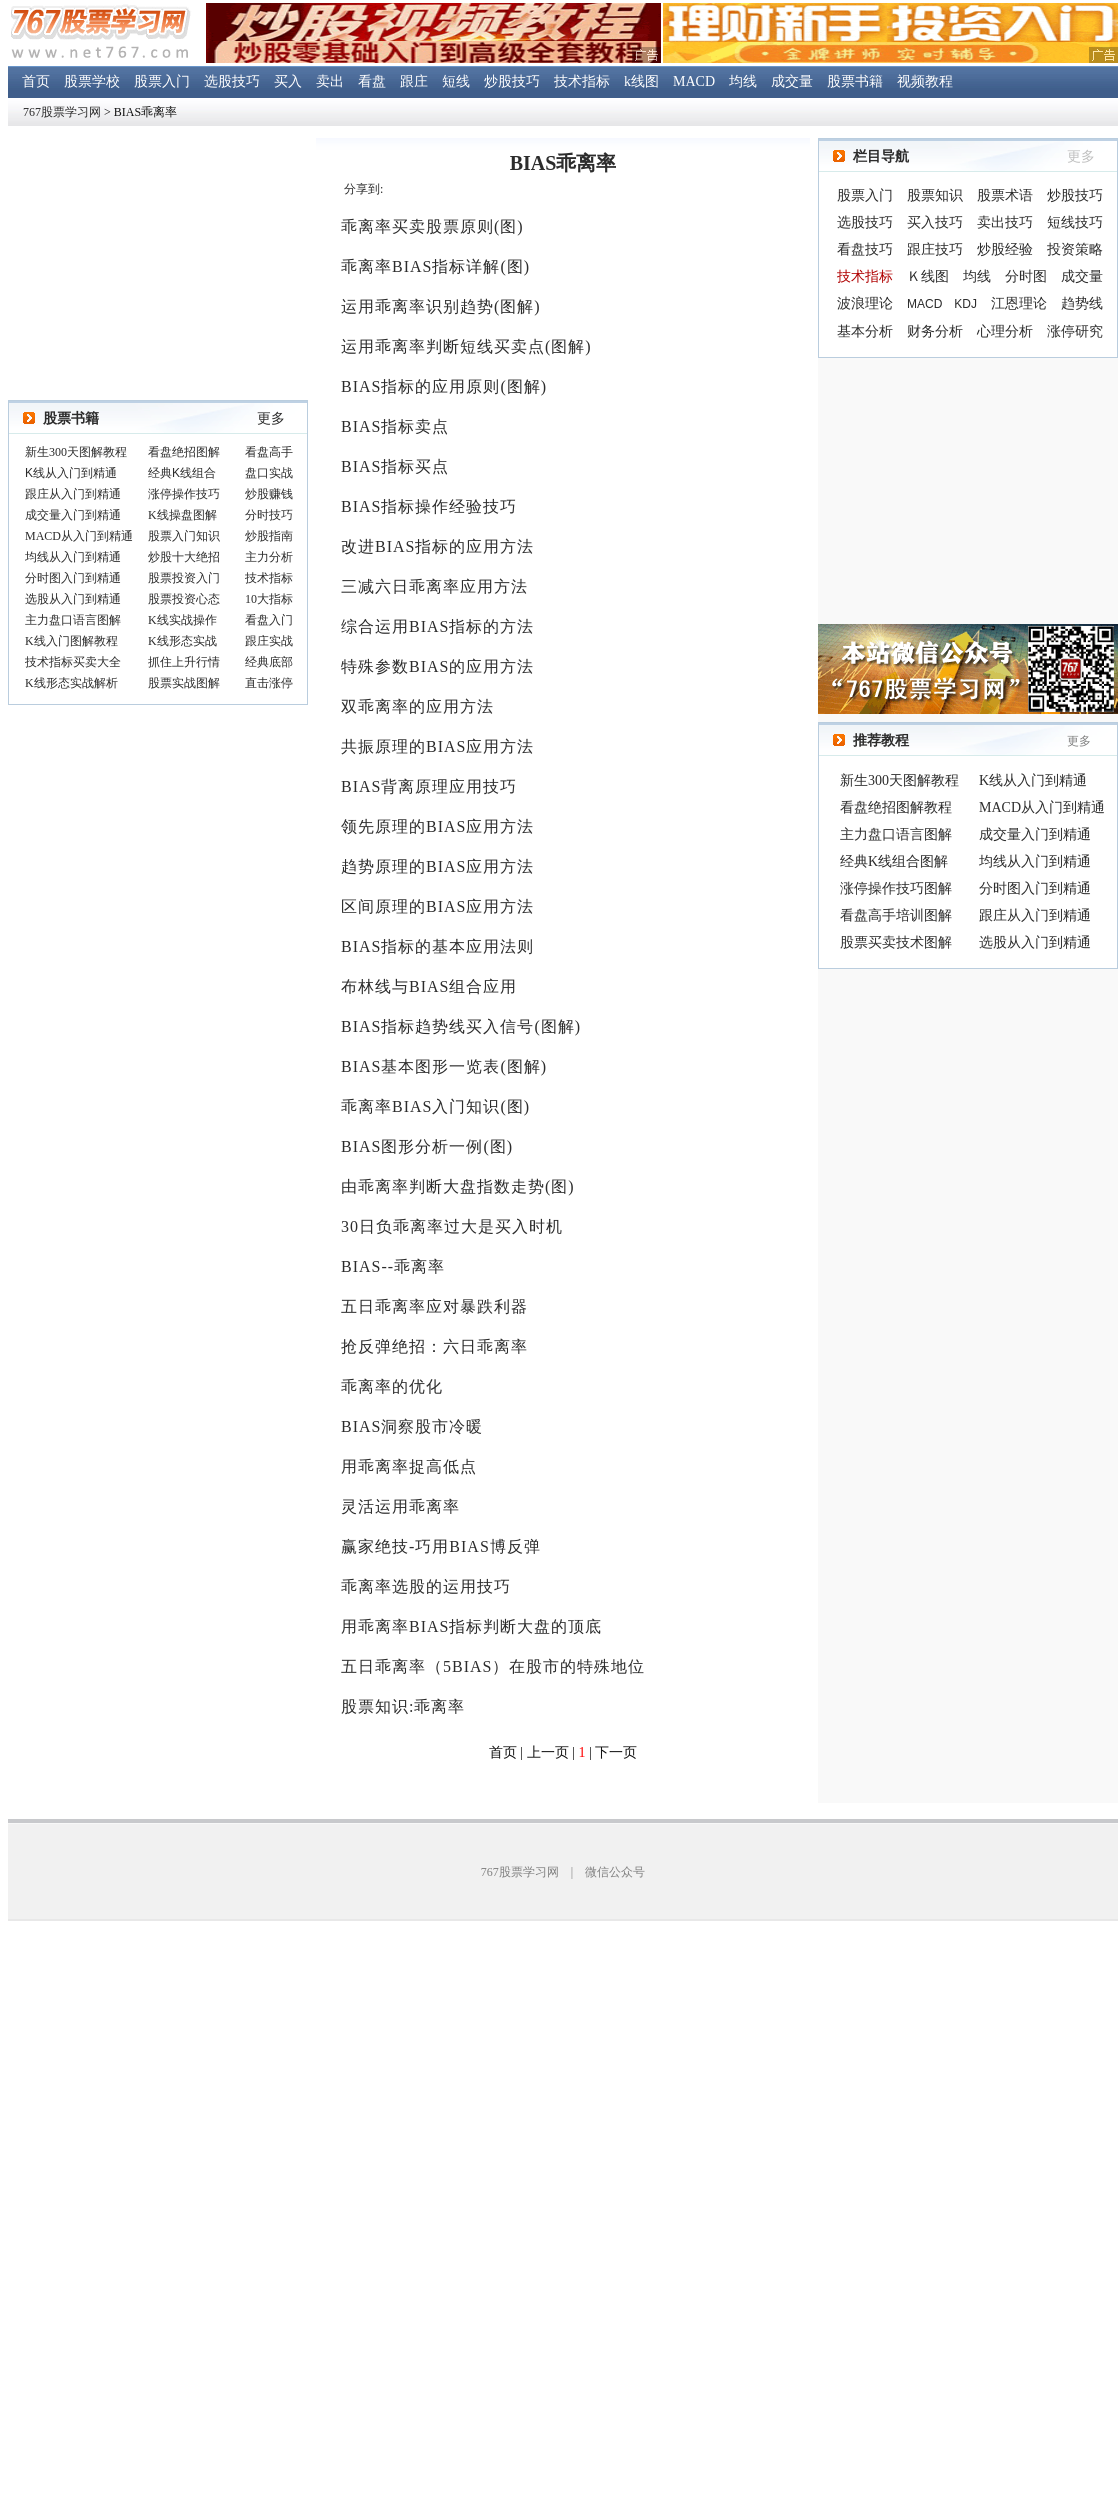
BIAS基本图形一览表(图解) (444, 1066)
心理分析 (1005, 331)
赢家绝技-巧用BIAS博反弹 (441, 1546)
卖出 (330, 81)
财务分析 (935, 331)
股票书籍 (855, 81)
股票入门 (162, 81)
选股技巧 (232, 81)
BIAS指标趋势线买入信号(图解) (461, 1026)
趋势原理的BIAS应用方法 (437, 866)
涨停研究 (1075, 331)
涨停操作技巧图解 (896, 888)
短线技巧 (1075, 222)
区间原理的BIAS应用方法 (437, 906)
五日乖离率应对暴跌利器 (434, 1306)
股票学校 (92, 81)
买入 (288, 81)
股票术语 (1005, 195)
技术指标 (582, 81)
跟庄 (414, 81)
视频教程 (925, 81)
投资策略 (1075, 249)
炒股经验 (1005, 249)
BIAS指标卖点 (395, 426)
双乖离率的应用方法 (417, 706)
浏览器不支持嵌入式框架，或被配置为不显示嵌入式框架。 (158, 569)
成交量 (792, 81)
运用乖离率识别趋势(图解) (441, 306)
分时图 (1026, 276)
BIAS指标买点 (395, 466)
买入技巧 (935, 222)
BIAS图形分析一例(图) (427, 1146)
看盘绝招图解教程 (896, 807)
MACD (694, 81)
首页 (36, 81)
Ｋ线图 (928, 276)
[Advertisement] (968, 491)
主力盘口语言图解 (896, 834)
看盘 (372, 81)
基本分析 (865, 331)
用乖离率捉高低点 (409, 1466)
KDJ (965, 304)
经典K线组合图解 (894, 861)
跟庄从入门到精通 (1035, 915)
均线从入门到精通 (1035, 861)
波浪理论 (865, 303)
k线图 (641, 81)
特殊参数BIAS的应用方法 (437, 666)
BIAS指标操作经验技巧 (429, 506)
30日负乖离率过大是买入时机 (452, 1226)
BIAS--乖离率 (393, 1266)
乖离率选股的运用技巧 (426, 1586)
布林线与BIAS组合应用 (429, 986)
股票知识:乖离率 (403, 1706)
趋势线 (1082, 303)
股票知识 (935, 195)
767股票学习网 (62, 112)
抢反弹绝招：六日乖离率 (434, 1346)
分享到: (363, 189)
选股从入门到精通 (1035, 942)
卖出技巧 (1005, 222)
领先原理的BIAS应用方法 (437, 826)
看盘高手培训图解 (896, 915)
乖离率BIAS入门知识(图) (435, 1106)
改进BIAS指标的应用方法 (437, 546)
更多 (271, 418)
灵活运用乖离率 (400, 1506)
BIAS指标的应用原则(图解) (444, 386)
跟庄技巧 (935, 249)
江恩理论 (1019, 303)
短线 (456, 81)
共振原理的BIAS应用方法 (437, 746)
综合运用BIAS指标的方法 (437, 626)
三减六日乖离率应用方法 (434, 586)
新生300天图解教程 (899, 780)
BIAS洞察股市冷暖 (412, 1426)
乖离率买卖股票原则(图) (432, 226)
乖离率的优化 (392, 1386)
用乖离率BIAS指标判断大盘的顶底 (471, 1626)
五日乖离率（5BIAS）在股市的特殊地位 (493, 1666)
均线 (743, 81)
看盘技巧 (865, 249)
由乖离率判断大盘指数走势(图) (458, 1186)
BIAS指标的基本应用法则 (437, 946)
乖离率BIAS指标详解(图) (435, 266)
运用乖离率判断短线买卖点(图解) (466, 346)
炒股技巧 (512, 81)
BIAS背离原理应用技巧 (429, 786)
